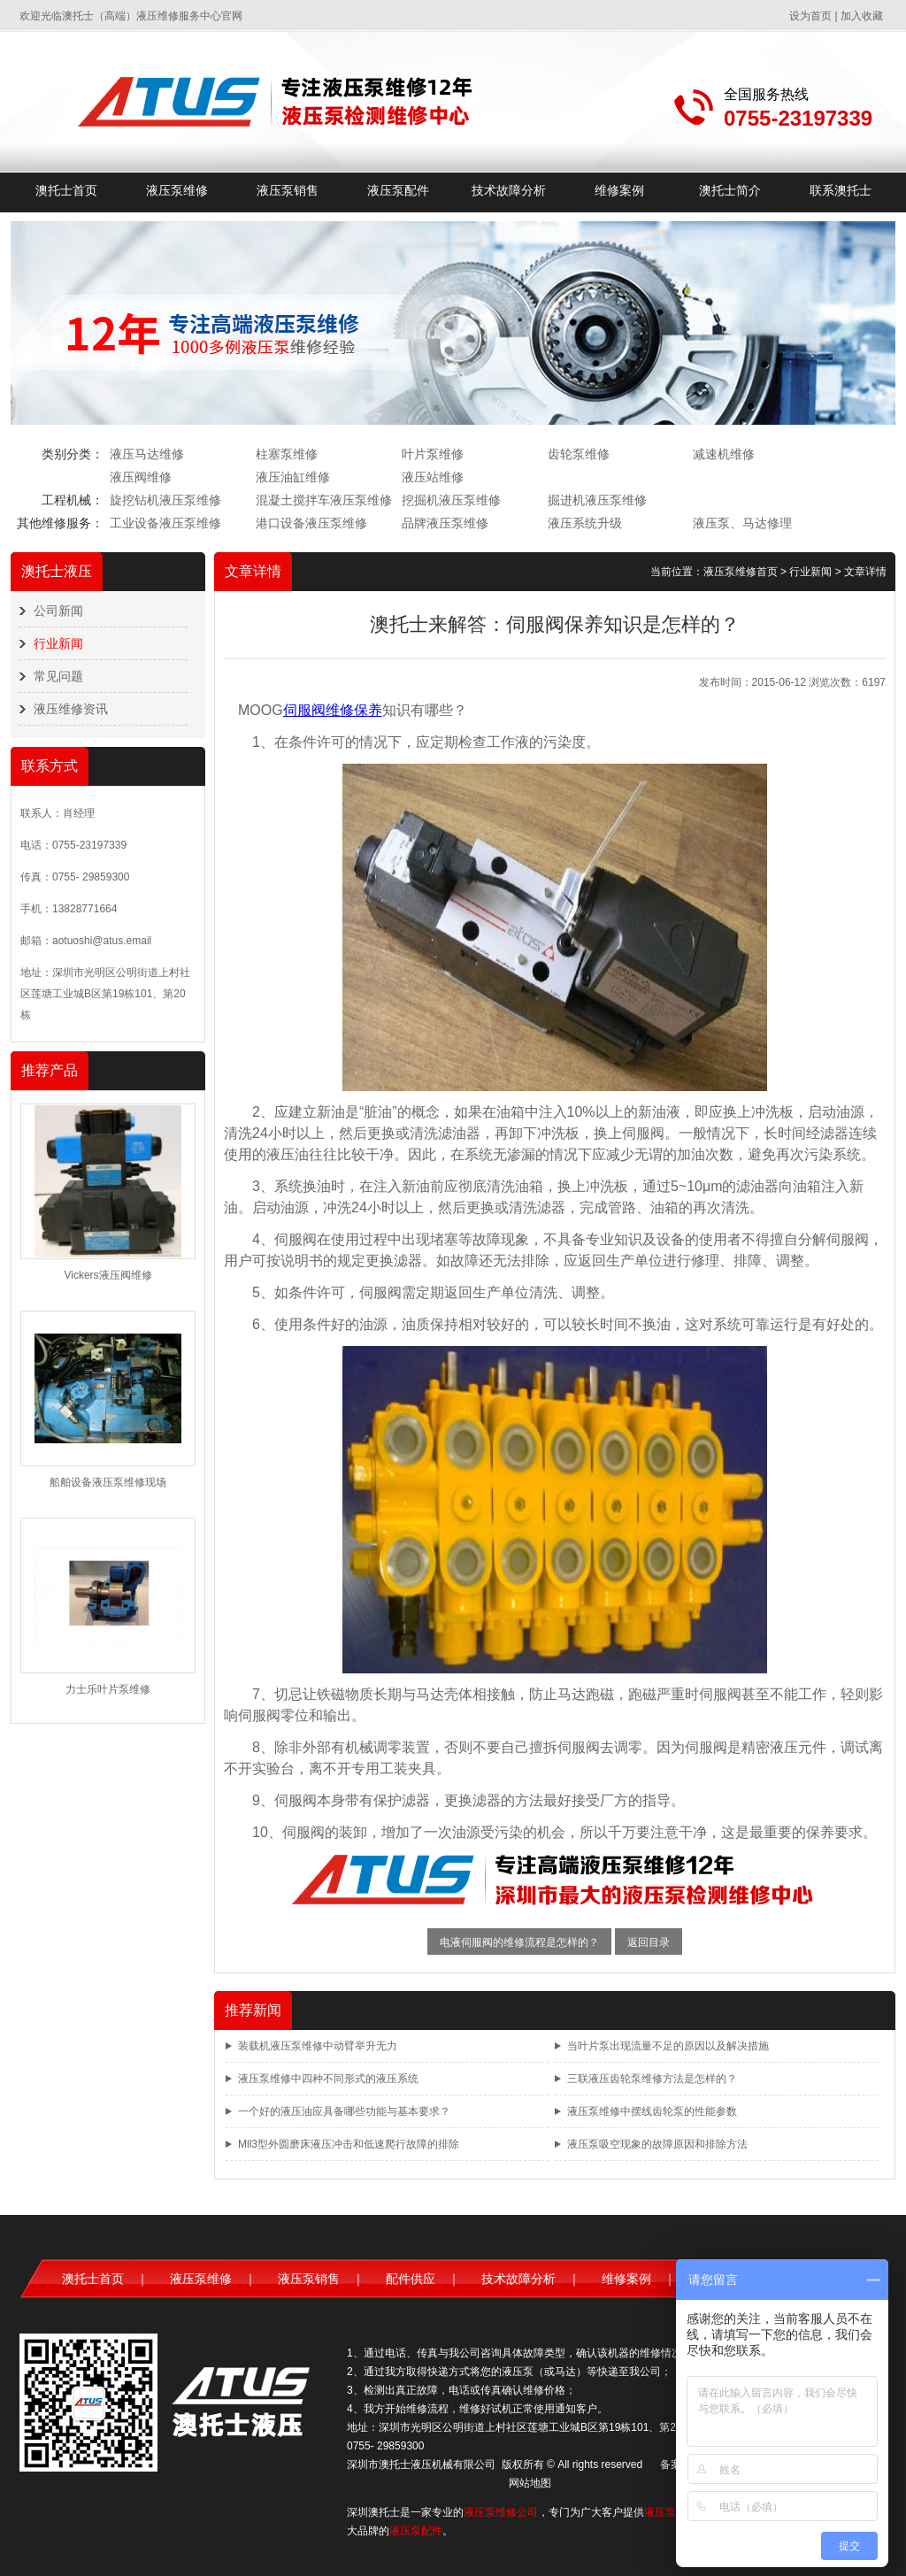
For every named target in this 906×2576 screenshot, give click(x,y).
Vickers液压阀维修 (107, 1275)
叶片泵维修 (433, 454)
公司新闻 (58, 611)
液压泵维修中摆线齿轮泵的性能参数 (652, 2111)
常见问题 (58, 676)
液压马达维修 (147, 454)
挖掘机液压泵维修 (451, 500)
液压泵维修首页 (740, 571)
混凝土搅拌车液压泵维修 (324, 500)
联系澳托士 (840, 190)
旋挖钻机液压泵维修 (165, 500)
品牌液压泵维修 (445, 523)
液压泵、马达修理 (742, 523)
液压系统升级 (585, 523)
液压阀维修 (141, 477)
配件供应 (410, 2279)
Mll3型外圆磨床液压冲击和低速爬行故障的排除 (348, 2144)
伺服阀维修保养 (332, 710)
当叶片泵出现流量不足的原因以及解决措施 (668, 2046)
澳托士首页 (66, 190)
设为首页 (810, 16)
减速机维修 (724, 454)
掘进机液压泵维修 (597, 500)
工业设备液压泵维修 (165, 523)
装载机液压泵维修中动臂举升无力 (317, 2046)
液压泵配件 (398, 190)
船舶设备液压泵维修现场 (108, 1482)
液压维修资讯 (71, 709)
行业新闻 (58, 643)
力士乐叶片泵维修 (107, 1689)
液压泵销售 (288, 190)
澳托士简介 (730, 190)
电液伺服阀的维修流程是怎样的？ (519, 1942)
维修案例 (619, 190)
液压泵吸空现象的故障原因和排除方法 (657, 2144)
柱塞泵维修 (287, 454)
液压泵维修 (177, 190)
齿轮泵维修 (579, 454)
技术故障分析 (509, 190)
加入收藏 (862, 16)
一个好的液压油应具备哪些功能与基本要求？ (344, 2111)
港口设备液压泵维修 (311, 523)
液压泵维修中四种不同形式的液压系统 (328, 2078)
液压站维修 (433, 477)
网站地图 (530, 2483)
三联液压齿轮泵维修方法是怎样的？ (652, 2078)
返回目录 (648, 1942)
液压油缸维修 (293, 477)
